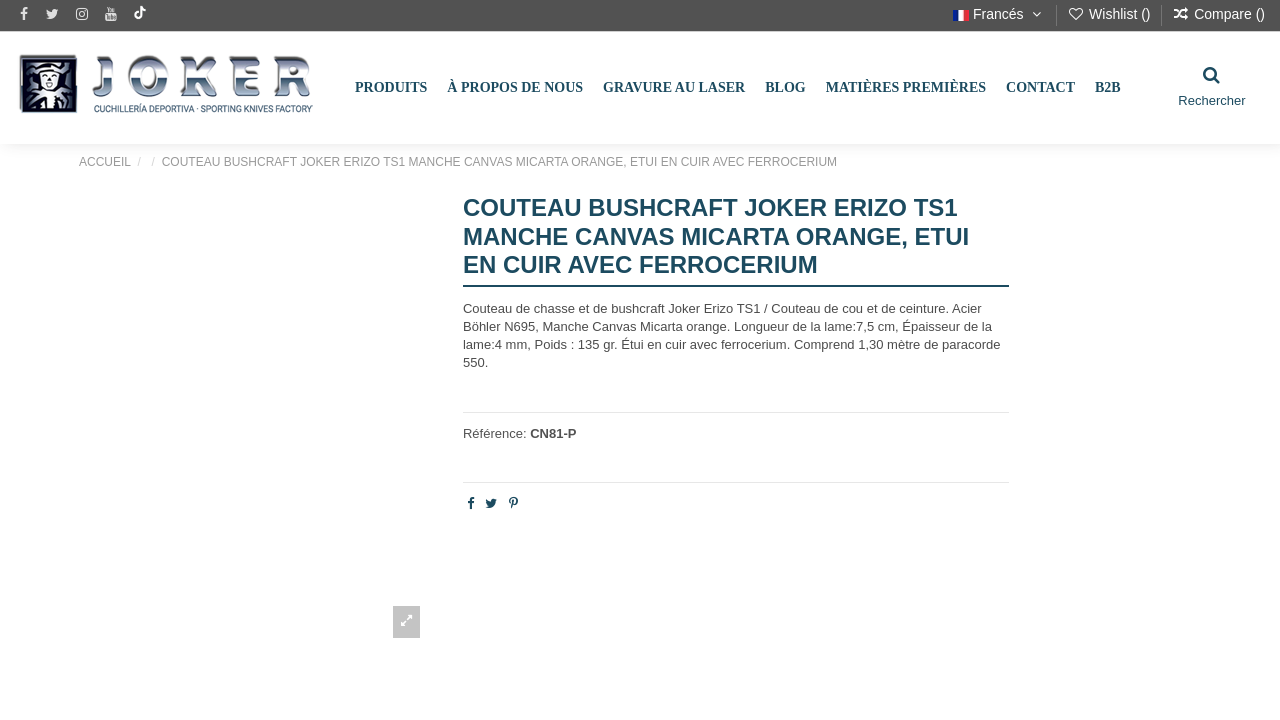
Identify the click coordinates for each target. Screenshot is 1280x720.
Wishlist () (1110, 14)
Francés (999, 14)
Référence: (495, 433)
